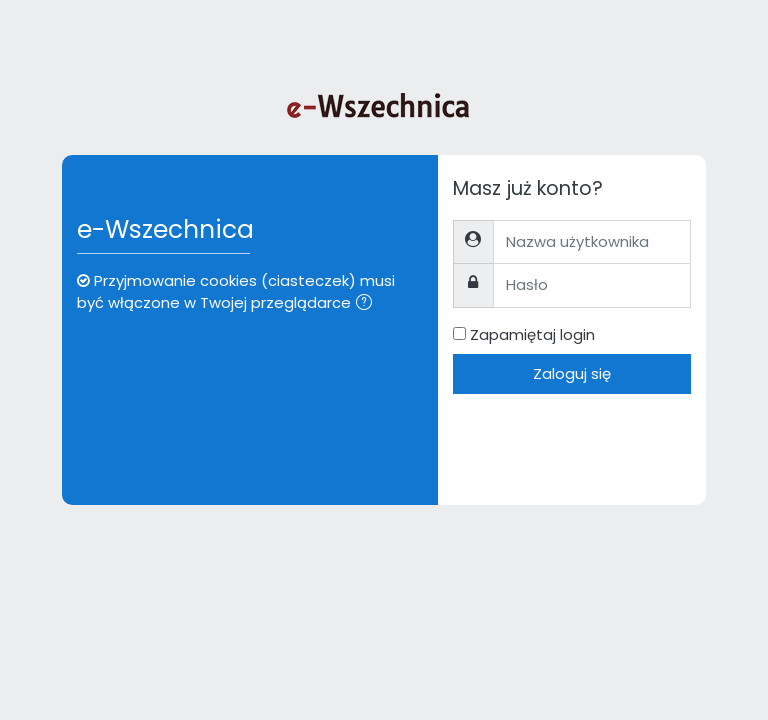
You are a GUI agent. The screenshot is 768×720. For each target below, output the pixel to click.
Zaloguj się (572, 373)
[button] (368, 304)
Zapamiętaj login (532, 334)
